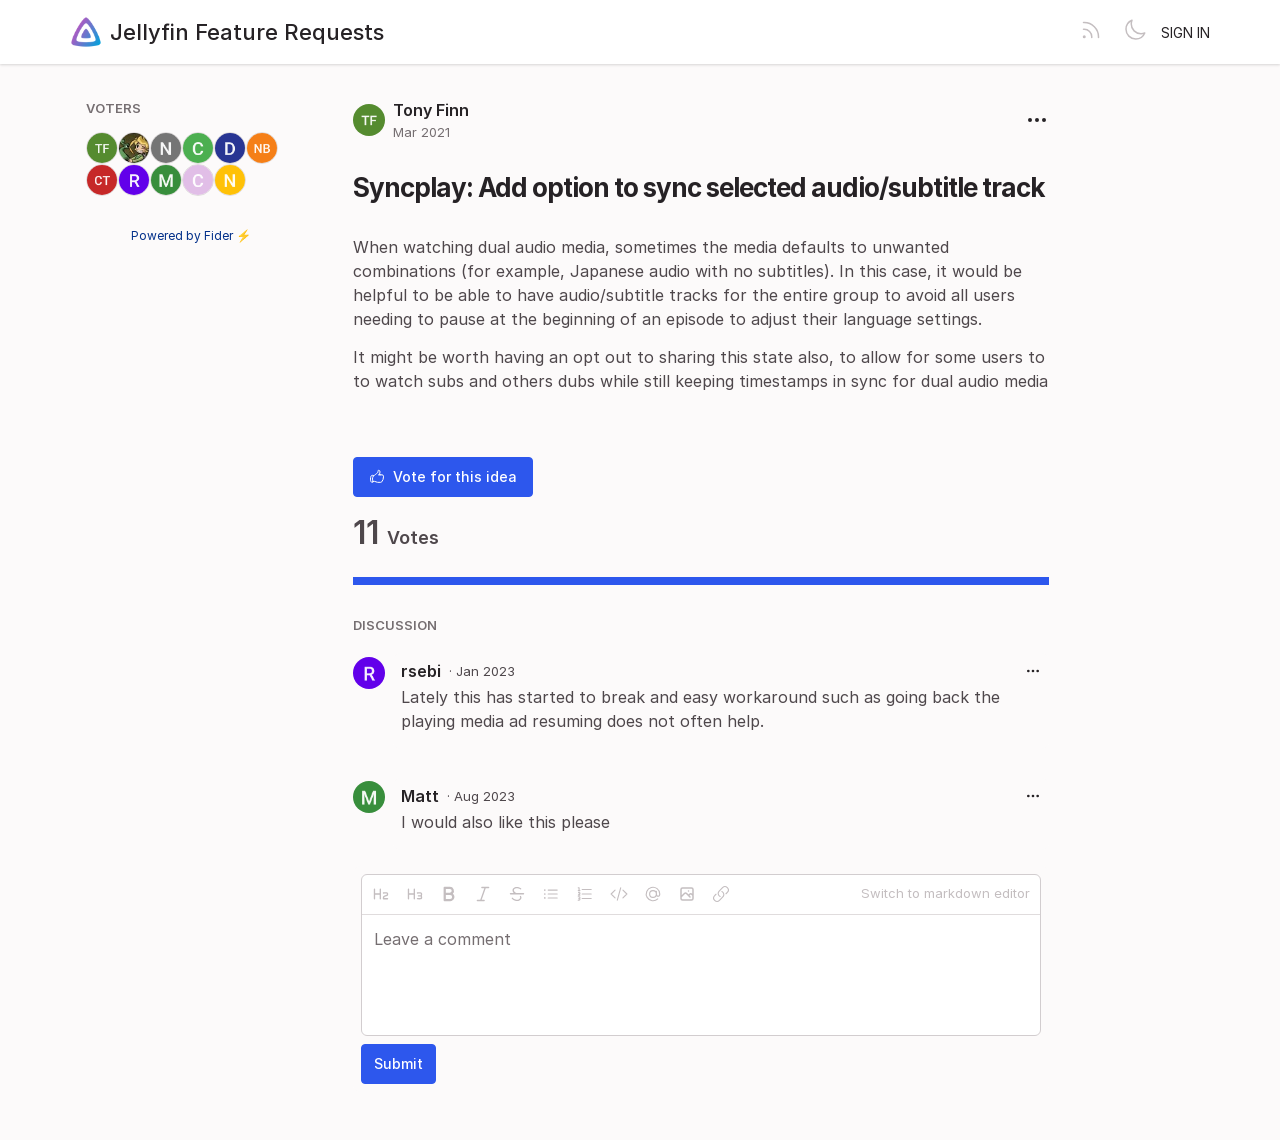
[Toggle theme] (1135, 32)
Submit (398, 1063)
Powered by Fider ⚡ (191, 235)
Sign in (1185, 32)
